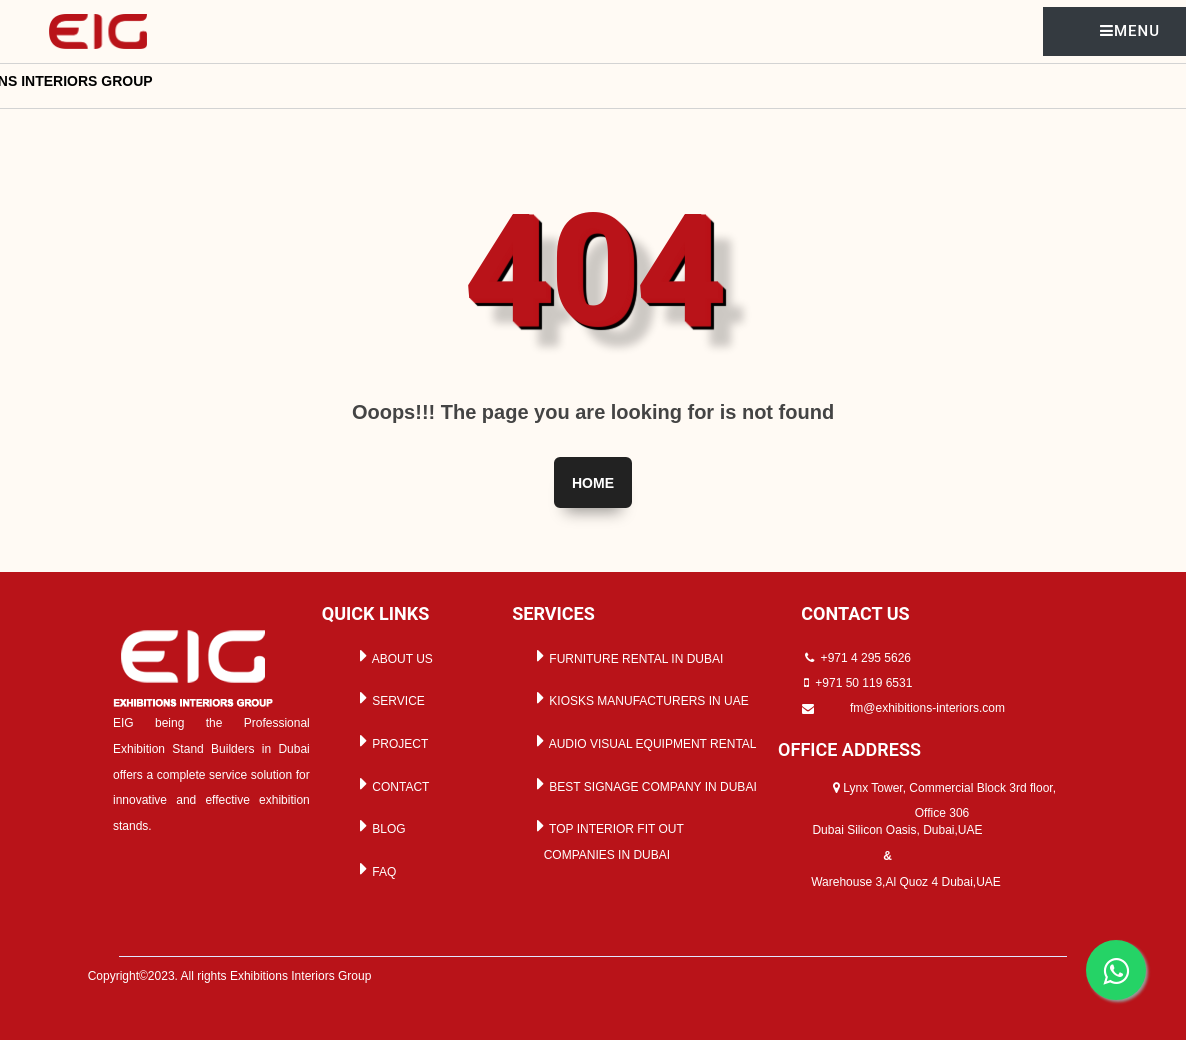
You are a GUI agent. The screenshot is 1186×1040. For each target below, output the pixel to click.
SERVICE (389, 698)
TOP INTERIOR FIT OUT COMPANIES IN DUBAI (607, 839)
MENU (1130, 31)
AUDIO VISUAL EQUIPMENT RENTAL (643, 741)
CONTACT (391, 784)
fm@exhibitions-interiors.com (927, 708)
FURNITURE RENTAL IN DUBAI (626, 656)
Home (593, 483)
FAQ (374, 869)
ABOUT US (393, 656)
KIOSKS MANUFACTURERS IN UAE (639, 698)
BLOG (379, 826)
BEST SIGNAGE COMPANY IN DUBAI (643, 784)
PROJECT (390, 741)
